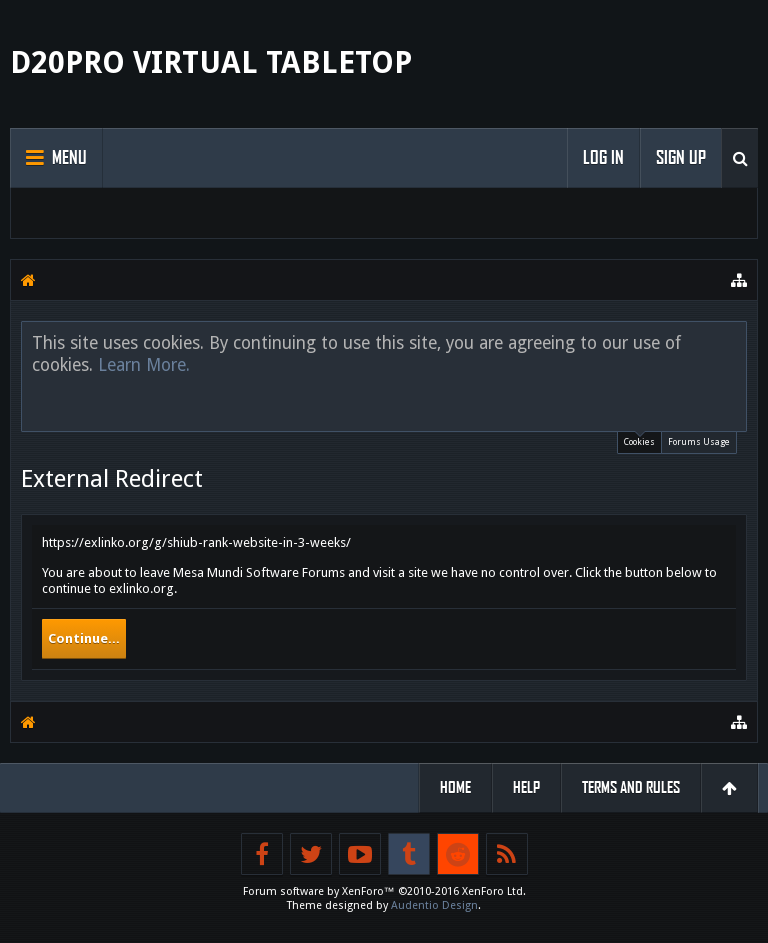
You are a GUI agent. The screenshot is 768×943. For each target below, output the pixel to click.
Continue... (84, 638)
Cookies (639, 439)
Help (526, 787)
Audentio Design (434, 905)
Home (455, 787)
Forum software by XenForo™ (384, 891)
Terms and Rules (631, 787)
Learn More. (144, 365)
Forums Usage (699, 442)
